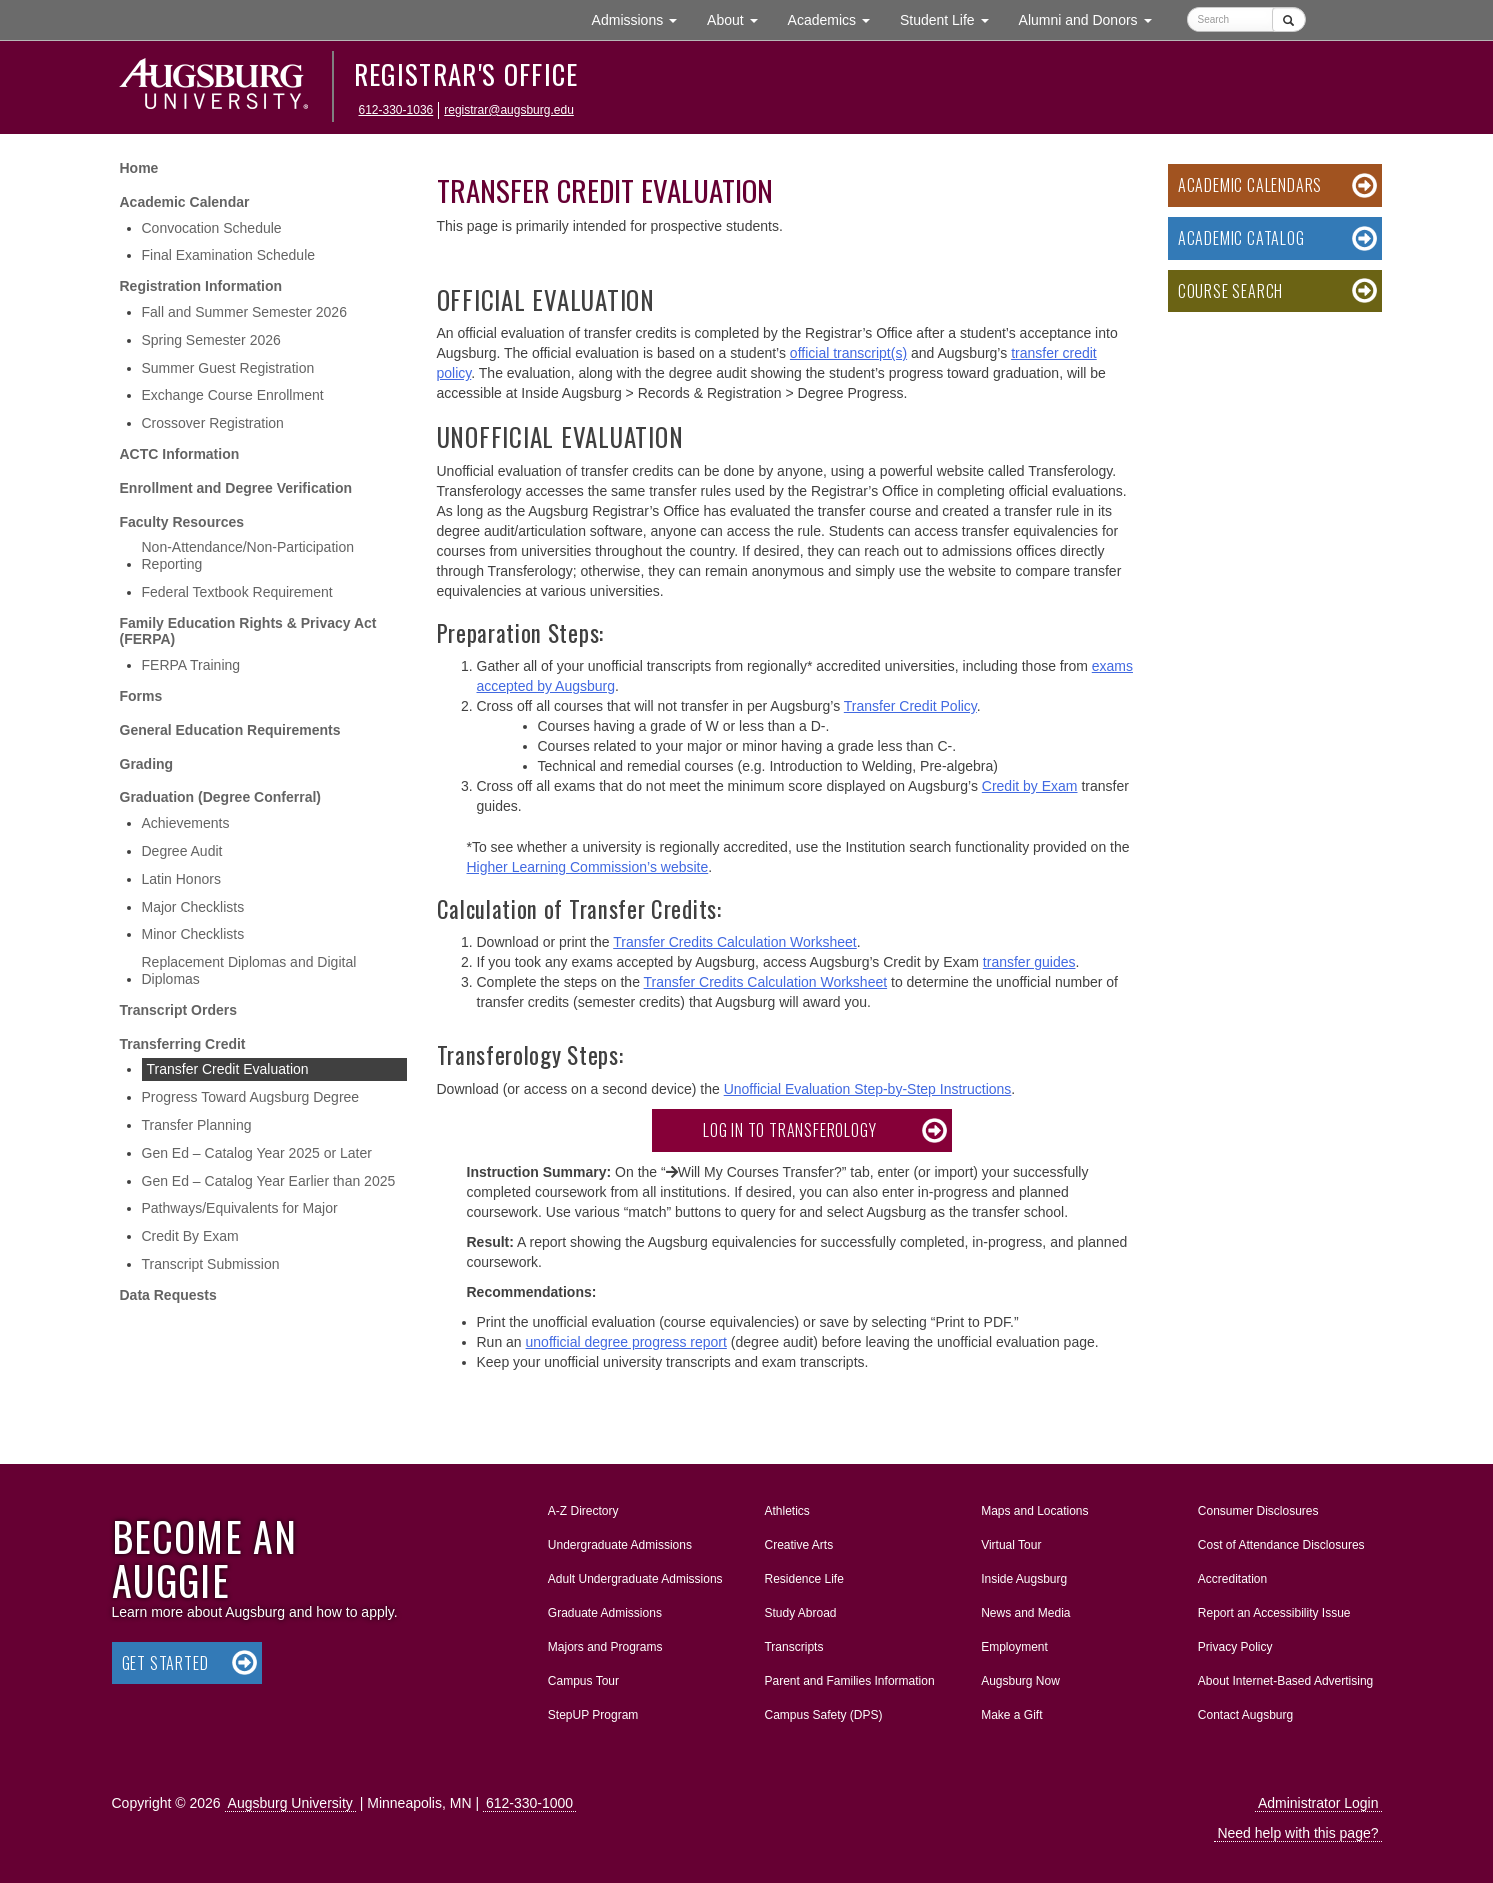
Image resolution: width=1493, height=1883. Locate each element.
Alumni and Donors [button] (1093, 18)
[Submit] (1288, 19)
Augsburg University (290, 1803)
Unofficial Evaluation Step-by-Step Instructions (868, 1089)
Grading (147, 764)
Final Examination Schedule (229, 255)
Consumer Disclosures (1258, 1511)
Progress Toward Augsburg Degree (251, 1097)
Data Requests (168, 1295)
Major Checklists (193, 907)
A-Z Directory (583, 1511)
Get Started (165, 1663)
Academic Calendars (1250, 185)
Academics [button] (836, 18)
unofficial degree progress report (626, 1342)
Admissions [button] (642, 18)
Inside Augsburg (1024, 1579)
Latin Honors (181, 879)
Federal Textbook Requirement (237, 592)
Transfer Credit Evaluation (228, 1069)
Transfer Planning (197, 1125)
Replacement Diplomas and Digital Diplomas (249, 970)
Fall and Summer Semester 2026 (244, 312)
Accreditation (1232, 1579)
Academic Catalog (1241, 238)
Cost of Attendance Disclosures (1281, 1545)
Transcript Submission (211, 1264)
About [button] (739, 24)
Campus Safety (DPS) (823, 1715)
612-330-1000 (529, 1803)
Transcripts (793, 1647)
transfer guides (1029, 962)
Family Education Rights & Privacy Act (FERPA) (248, 631)
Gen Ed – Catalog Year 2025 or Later (257, 1153)
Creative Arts (798, 1545)
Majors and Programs (605, 1643)
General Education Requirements (230, 730)
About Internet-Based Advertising (1285, 1681)
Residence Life (803, 1579)
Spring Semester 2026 (211, 340)
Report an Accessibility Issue (1274, 1613)
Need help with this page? (1297, 1833)
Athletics (786, 1511)
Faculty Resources (182, 522)
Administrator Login (1318, 1803)
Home (139, 168)
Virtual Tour (1011, 1545)
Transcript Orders (179, 1010)
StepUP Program (593, 1715)
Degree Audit (182, 851)
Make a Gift (1011, 1715)
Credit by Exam (1030, 786)
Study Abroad (800, 1613)
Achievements (186, 823)
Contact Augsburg (1245, 1715)
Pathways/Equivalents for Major (240, 1208)
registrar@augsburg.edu (509, 110)
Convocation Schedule (212, 228)
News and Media (1025, 1613)
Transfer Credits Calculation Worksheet (735, 942)
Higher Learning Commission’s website (588, 867)
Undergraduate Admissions (620, 1545)
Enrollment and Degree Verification (236, 488)
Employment (1014, 1647)
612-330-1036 (396, 110)
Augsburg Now (1020, 1681)
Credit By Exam (190, 1236)
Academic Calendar (185, 202)
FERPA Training (191, 665)
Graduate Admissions (605, 1613)
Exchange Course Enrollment (233, 395)
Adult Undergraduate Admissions (635, 1579)
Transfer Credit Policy (910, 706)
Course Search (1230, 291)
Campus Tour (583, 1681)
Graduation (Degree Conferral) (220, 797)
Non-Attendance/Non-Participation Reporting (248, 555)
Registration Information (201, 286)
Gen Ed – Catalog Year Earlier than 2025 (269, 1181)
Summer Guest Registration (228, 368)
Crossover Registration (213, 423)
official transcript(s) (848, 353)
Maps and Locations (1034, 1511)
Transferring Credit (183, 1044)
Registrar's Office (466, 74)
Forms (141, 696)
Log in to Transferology (789, 1130)
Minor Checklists (193, 934)
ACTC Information (180, 454)
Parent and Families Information (849, 1681)
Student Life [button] (952, 18)
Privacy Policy (1235, 1647)
